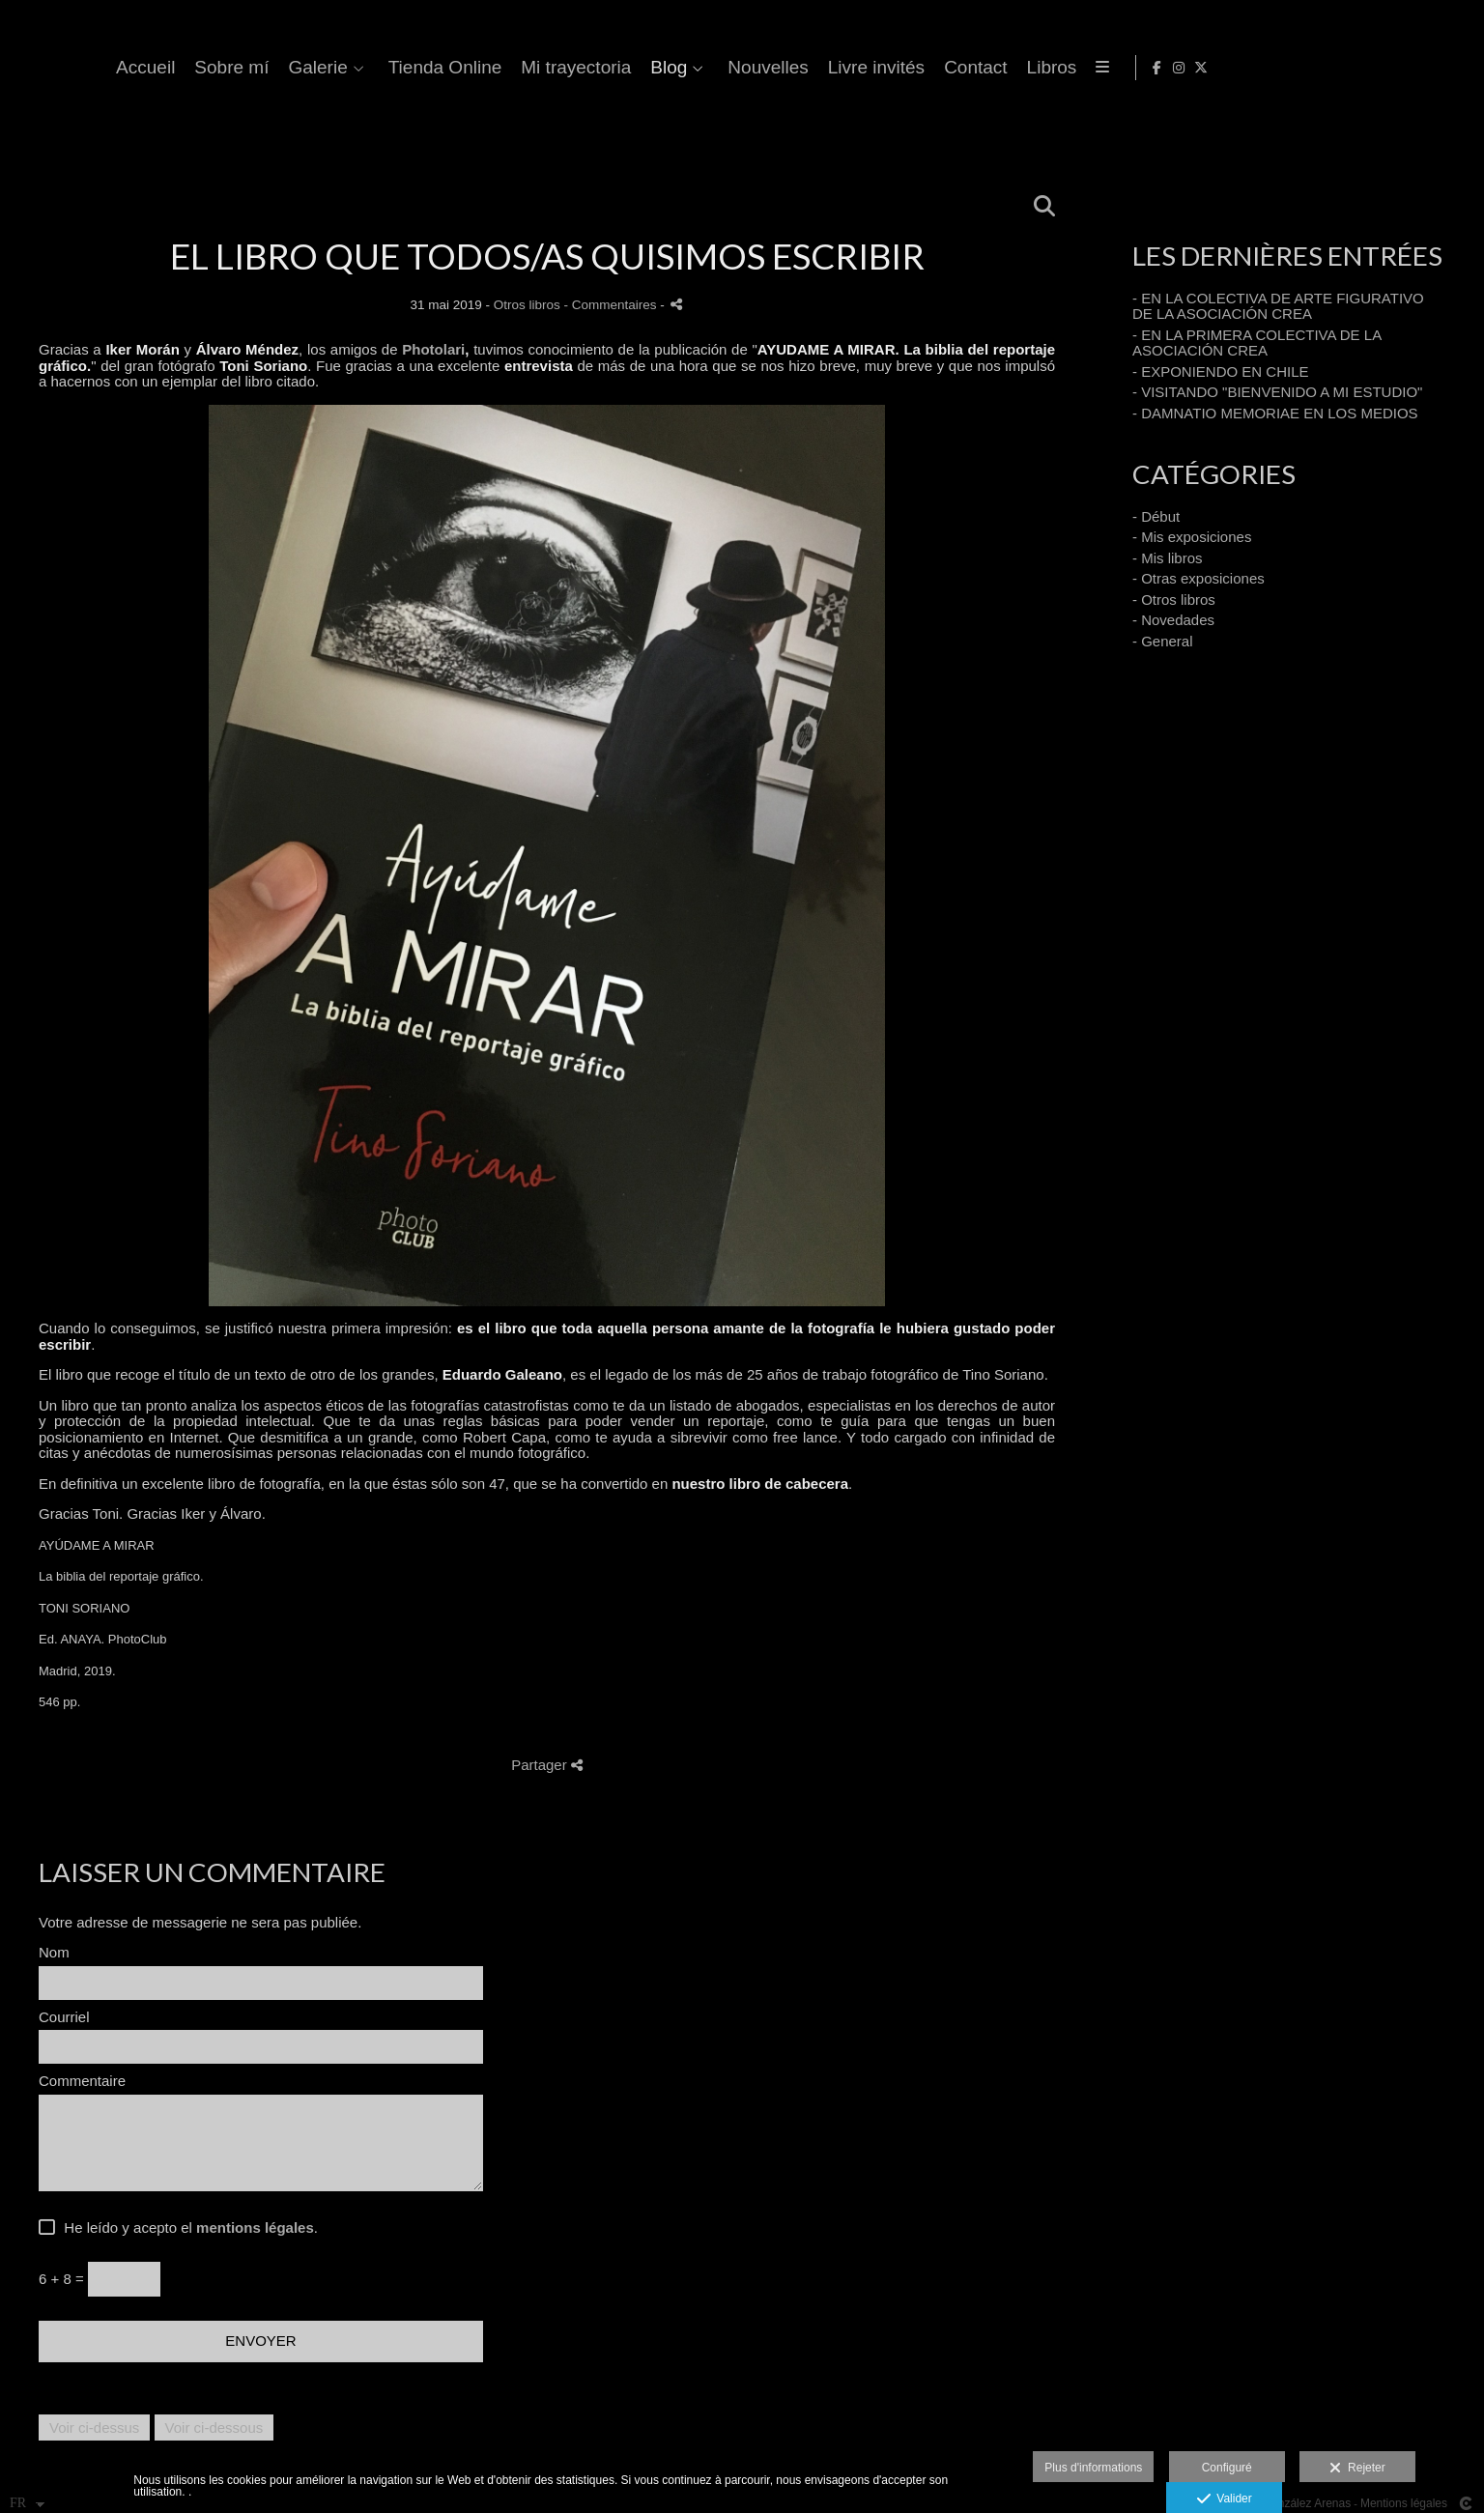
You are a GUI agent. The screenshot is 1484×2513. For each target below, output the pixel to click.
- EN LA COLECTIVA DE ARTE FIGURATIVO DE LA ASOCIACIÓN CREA (1278, 306)
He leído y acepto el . (187, 2228)
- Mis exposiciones (1191, 536)
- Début (1156, 516)
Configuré (1227, 2467)
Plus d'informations (1093, 2467)
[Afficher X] (1454, 67)
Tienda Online (694, 67)
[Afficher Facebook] (1409, 67)
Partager (547, 1764)
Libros (1300, 67)
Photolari (433, 349)
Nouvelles (1017, 67)
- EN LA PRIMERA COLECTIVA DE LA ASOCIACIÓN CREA (1256, 343)
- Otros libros (1173, 599)
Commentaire (82, 2081)
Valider (1224, 2499)
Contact (1224, 67)
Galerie (566, 67)
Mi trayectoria (825, 67)
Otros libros (527, 305)
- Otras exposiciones (1198, 578)
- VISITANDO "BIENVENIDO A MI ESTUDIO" (1277, 392)
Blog (917, 67)
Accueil (394, 67)
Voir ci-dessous (214, 2427)
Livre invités (1124, 67)
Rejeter (1356, 2468)
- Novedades (1173, 620)
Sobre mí (480, 67)
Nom (54, 1952)
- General (1162, 641)
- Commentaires (612, 305)
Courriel (64, 2017)
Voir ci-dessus (94, 2427)
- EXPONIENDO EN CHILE (1220, 371)
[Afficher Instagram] (1431, 67)
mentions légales (255, 2227)
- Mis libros (1167, 558)
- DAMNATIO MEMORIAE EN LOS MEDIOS (1275, 413)
